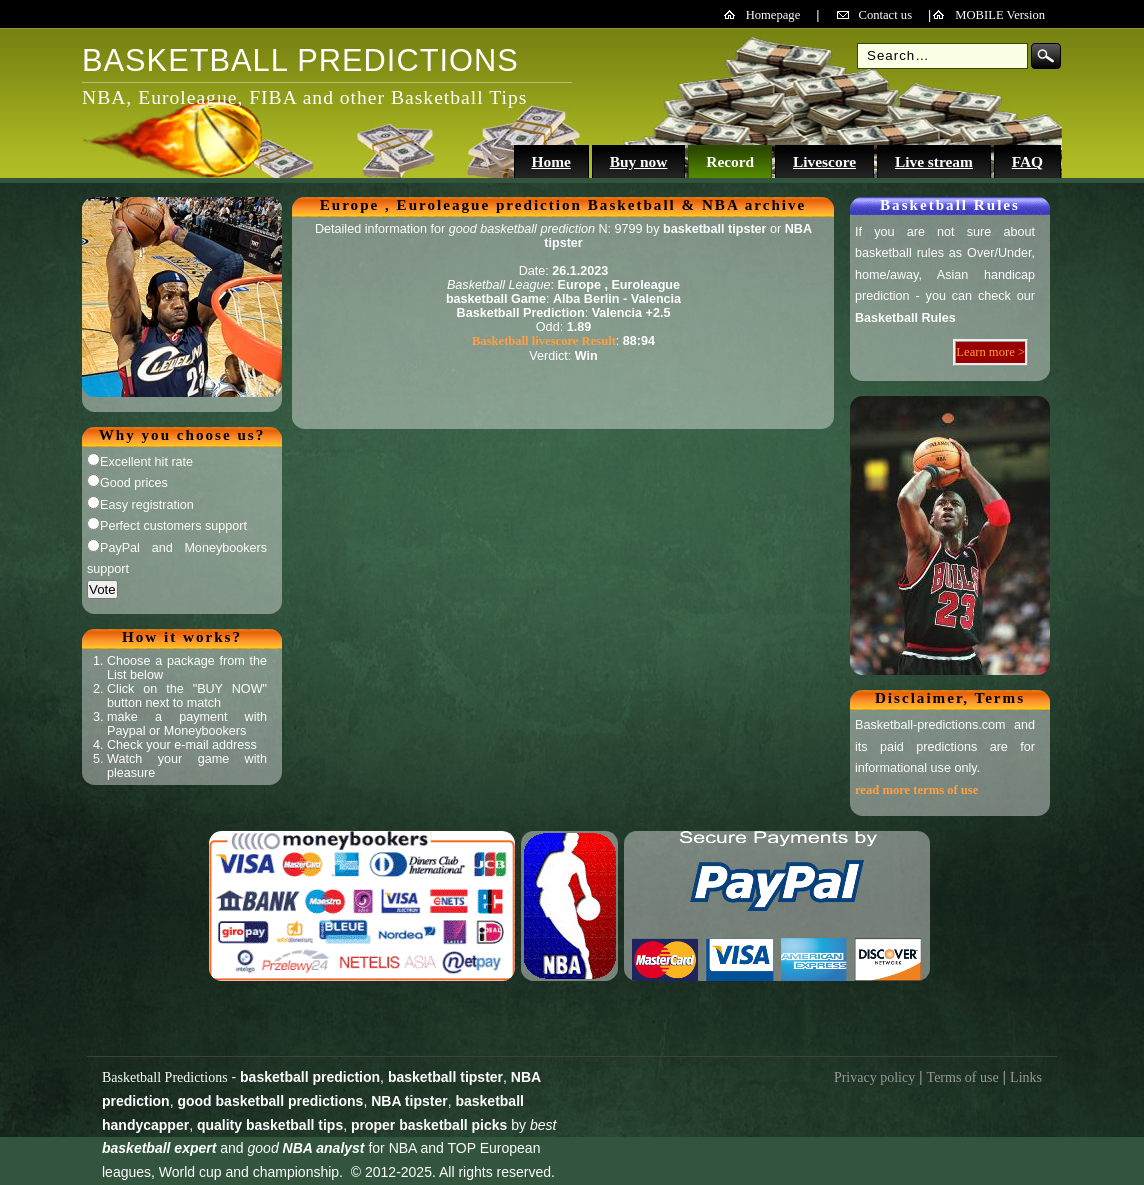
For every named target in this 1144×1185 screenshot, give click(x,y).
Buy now (639, 161)
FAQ (1027, 161)
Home (550, 161)
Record (730, 161)
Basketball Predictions (165, 1077)
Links (1026, 1077)
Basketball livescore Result (544, 341)
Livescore (824, 161)
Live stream (934, 161)
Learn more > (990, 352)
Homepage (773, 15)
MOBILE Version (1000, 15)
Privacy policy (874, 1077)
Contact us (886, 15)
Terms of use (963, 1077)
